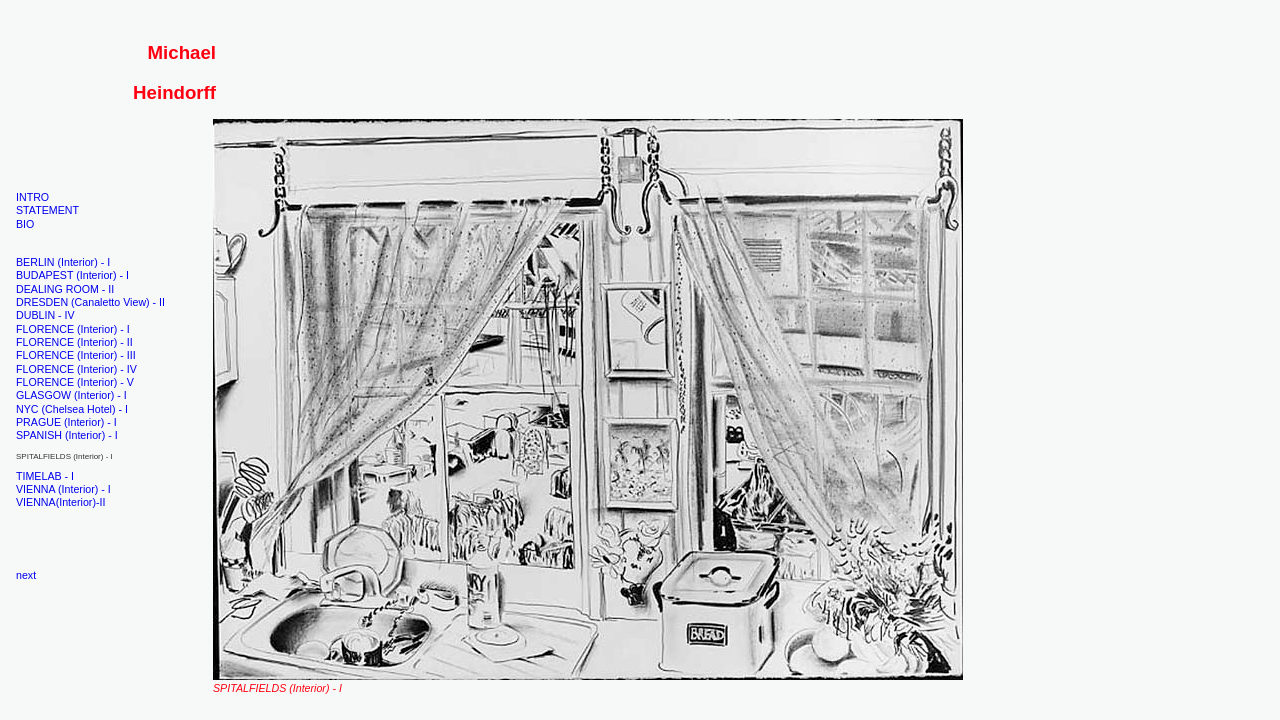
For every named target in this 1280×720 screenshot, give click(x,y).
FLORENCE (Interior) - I (73, 329)
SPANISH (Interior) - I (67, 435)
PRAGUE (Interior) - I (66, 422)
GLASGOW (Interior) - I (71, 395)
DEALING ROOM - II (65, 289)
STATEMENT (47, 210)
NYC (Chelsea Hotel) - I (72, 409)
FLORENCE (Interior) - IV (76, 369)
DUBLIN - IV (45, 315)
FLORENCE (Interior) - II (74, 342)
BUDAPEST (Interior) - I (72, 275)
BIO (25, 224)
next (26, 575)
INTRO (32, 197)
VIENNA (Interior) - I (63, 489)
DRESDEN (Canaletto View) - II (90, 302)
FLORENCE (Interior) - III (76, 355)
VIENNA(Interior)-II (60, 502)
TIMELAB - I (45, 476)
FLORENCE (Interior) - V (75, 382)
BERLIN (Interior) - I (63, 262)
